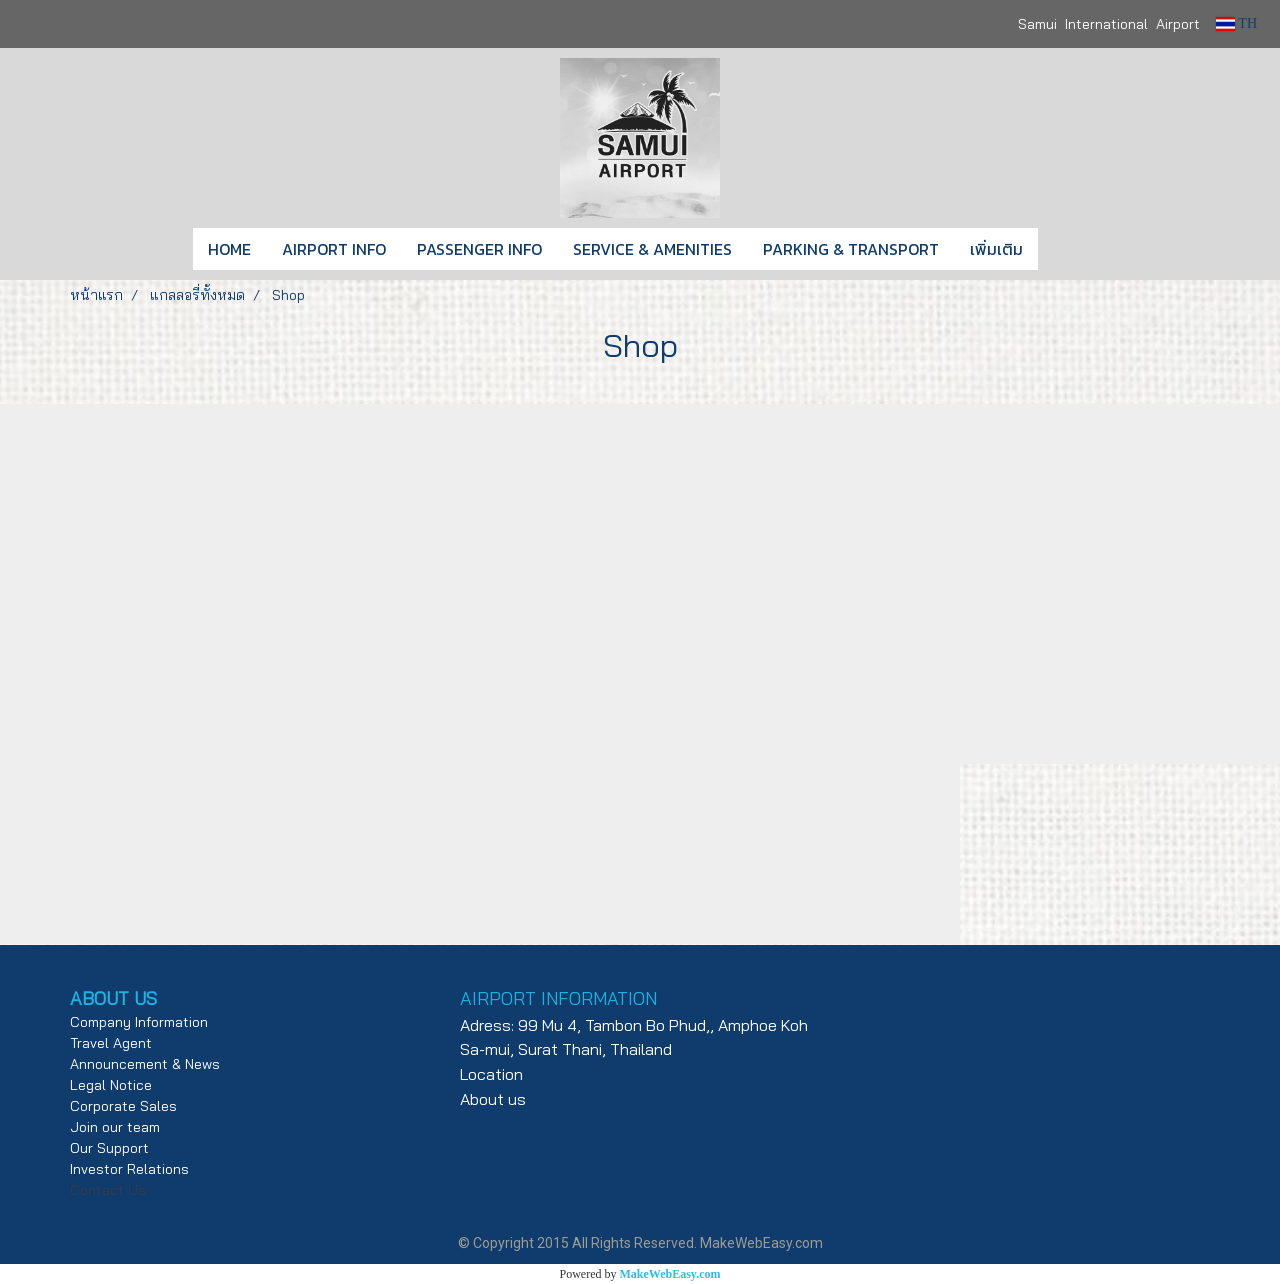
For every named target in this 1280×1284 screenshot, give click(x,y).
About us (493, 1099)
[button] (1068, 249)
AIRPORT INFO (334, 249)
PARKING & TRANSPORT (851, 249)
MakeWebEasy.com (670, 1274)
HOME (229, 249)
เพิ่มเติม (996, 249)
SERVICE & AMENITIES (652, 249)
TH (1236, 23)
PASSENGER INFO (479, 249)
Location (491, 1074)
